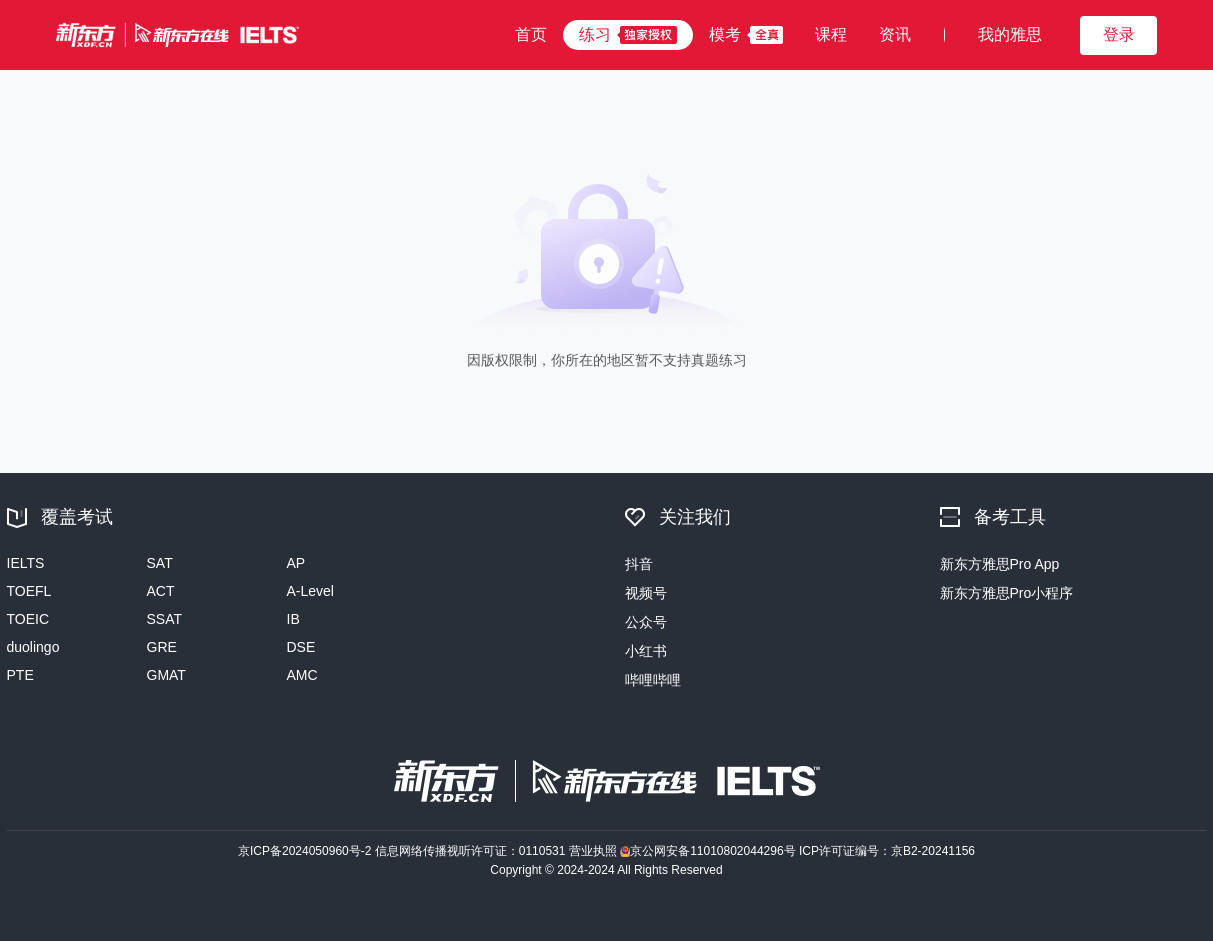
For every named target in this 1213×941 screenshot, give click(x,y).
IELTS (26, 563)
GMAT (166, 675)
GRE (162, 647)
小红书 (646, 651)
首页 (531, 34)
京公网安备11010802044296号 (709, 851)
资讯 (895, 34)
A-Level (310, 591)
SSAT (165, 619)
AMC (302, 675)
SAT (160, 563)
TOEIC (28, 619)
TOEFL (29, 591)
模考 (725, 34)
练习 (595, 34)
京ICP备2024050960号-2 (306, 851)
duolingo (33, 647)
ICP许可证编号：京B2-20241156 (887, 851)
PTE (20, 675)
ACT (161, 591)
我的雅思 (1010, 34)
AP (296, 563)
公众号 (646, 622)
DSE (301, 647)
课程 (831, 34)
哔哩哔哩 (653, 680)
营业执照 (594, 851)
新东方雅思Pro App (1000, 564)
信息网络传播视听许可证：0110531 (472, 851)
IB (293, 619)
